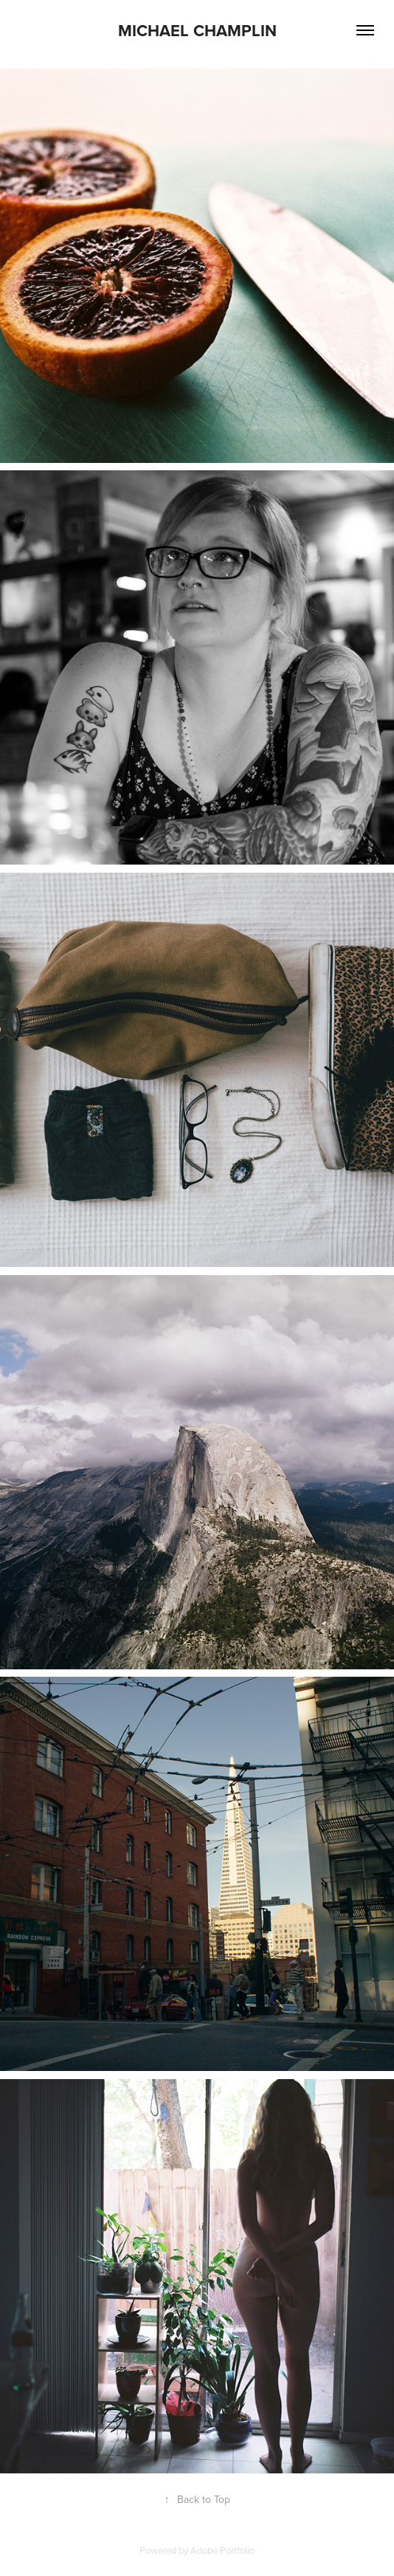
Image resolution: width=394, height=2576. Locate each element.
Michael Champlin (197, 30)
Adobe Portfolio (222, 2550)
